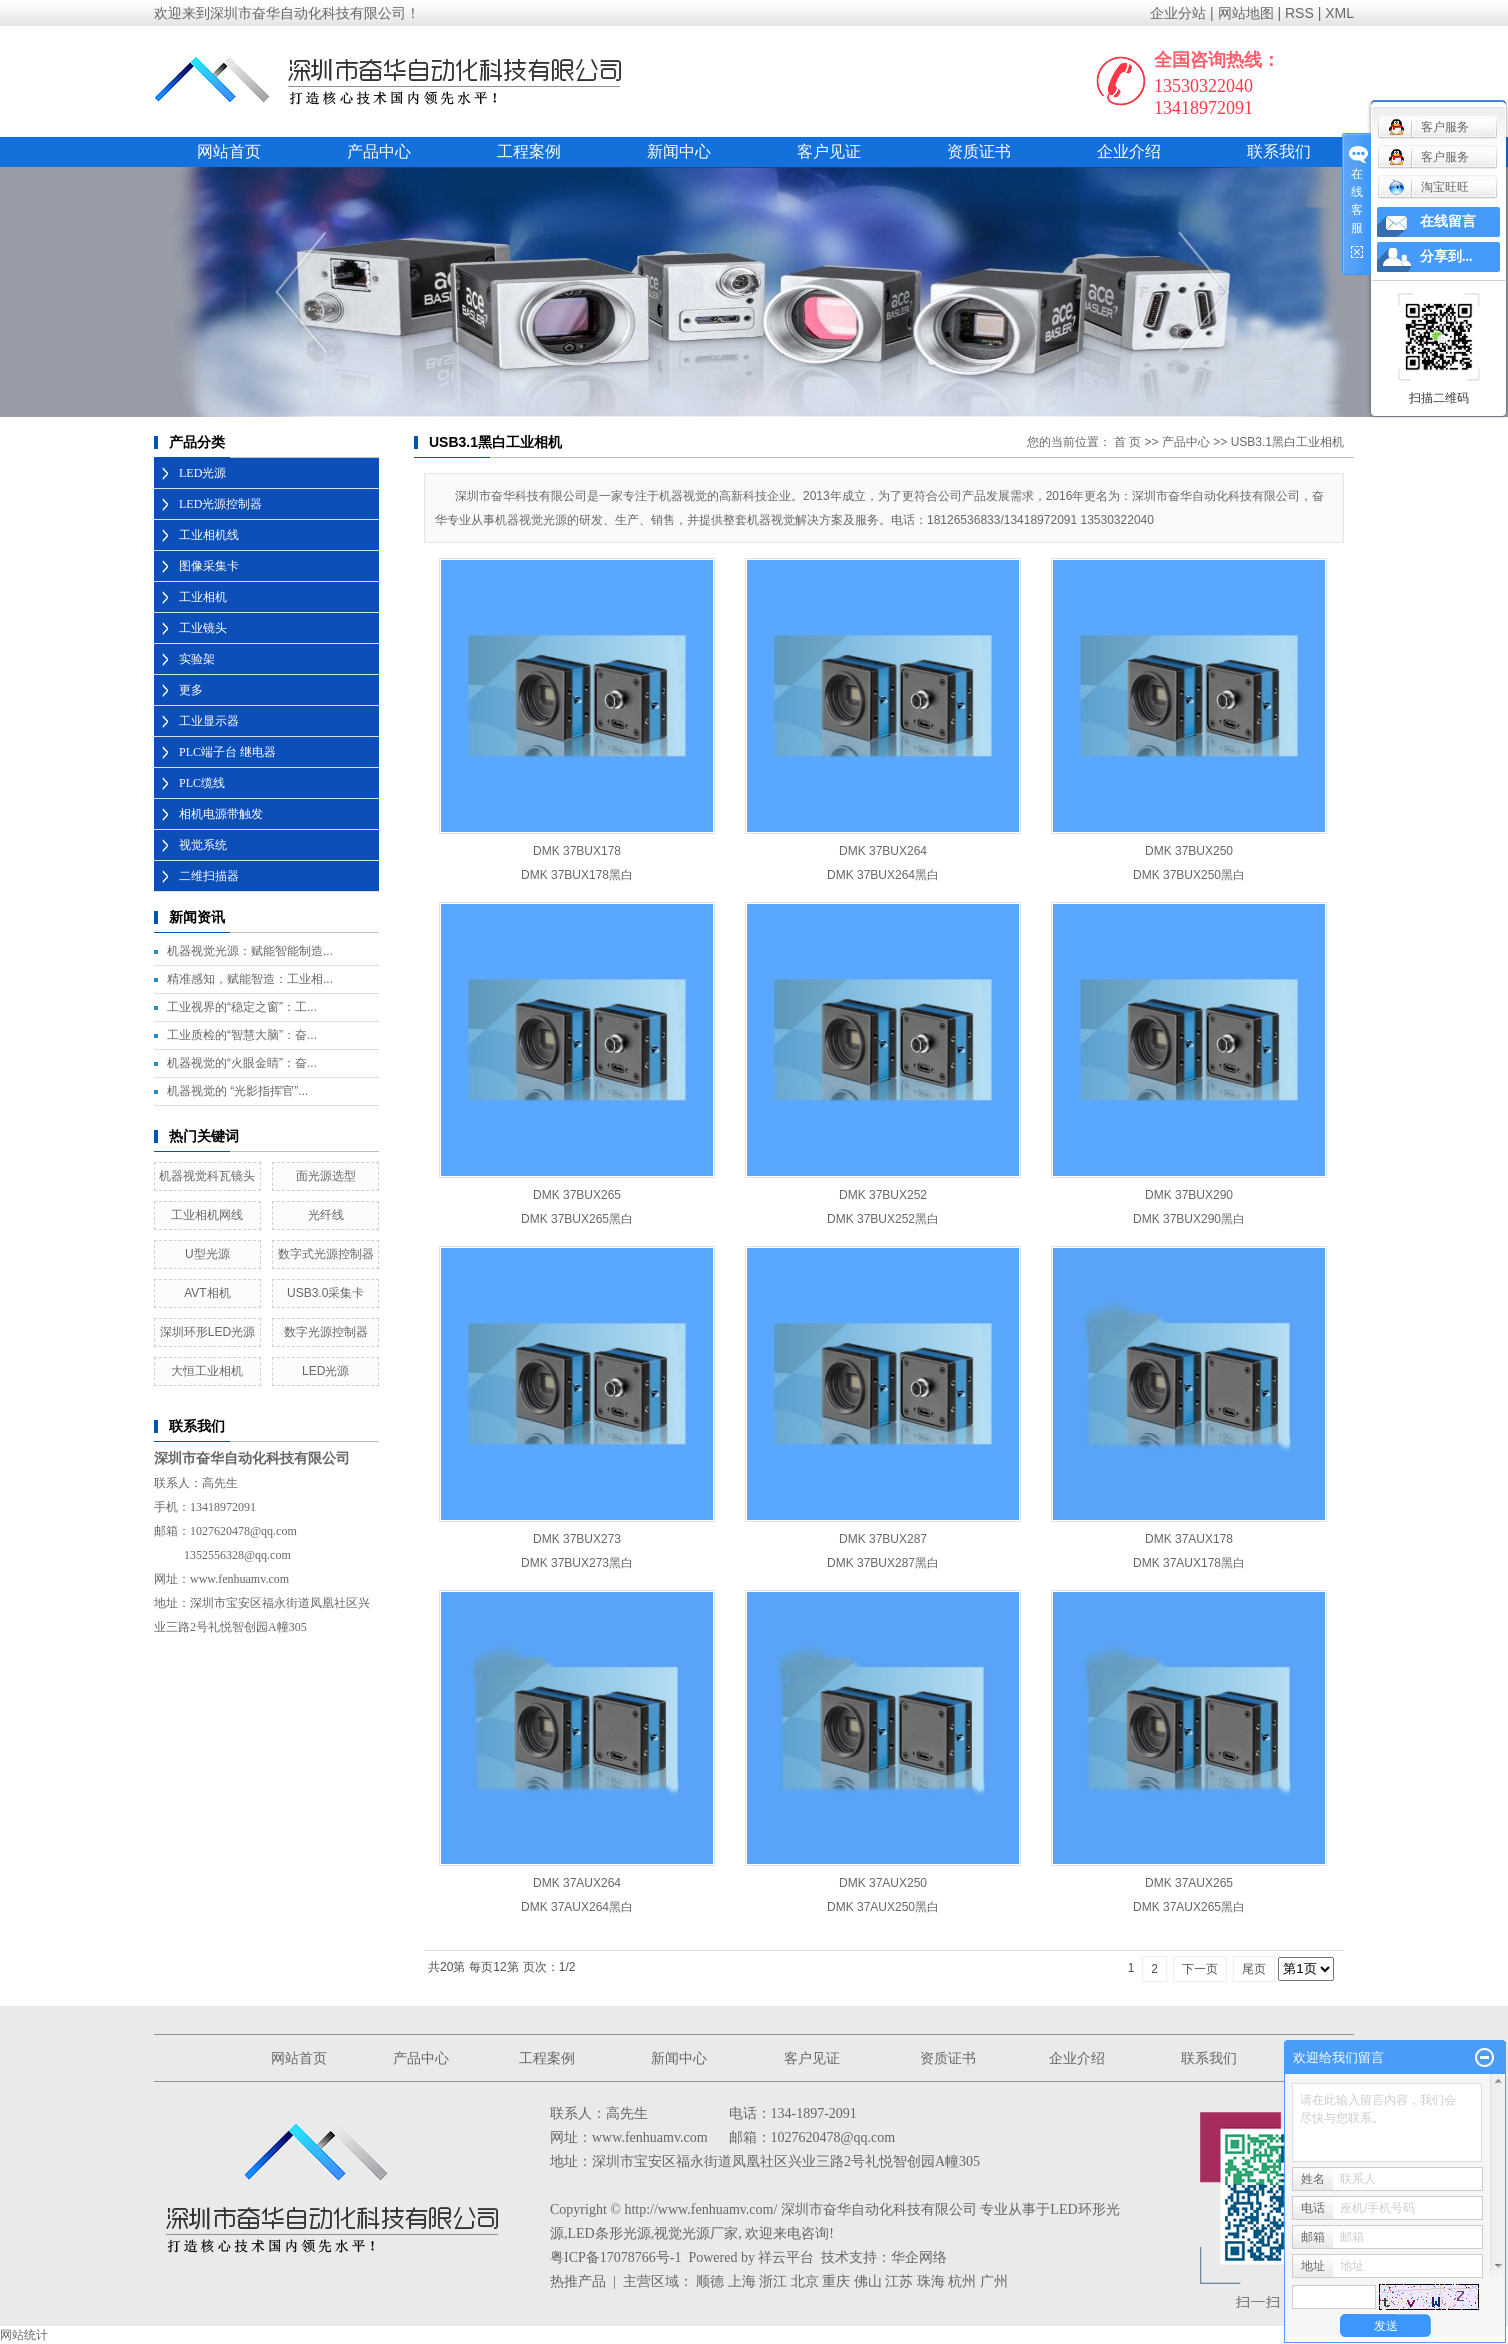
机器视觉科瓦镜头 (207, 1176)
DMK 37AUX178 (1189, 1539)
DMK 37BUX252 (883, 1195)
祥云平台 (786, 2257)
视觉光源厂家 (696, 2233)
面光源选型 (326, 1176)
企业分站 (1178, 13)
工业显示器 (209, 721)
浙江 (773, 2281)
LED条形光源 (609, 2233)
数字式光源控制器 (326, 1254)
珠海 (931, 2281)
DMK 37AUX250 (883, 1883)
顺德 (710, 2281)
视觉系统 (203, 845)
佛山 (868, 2281)
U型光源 (207, 1254)
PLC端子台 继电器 (227, 752)
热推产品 (578, 2281)
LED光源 (202, 473)
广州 (994, 2281)
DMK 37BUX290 (1189, 1195)
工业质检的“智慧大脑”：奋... (242, 1035)
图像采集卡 (209, 566)
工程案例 (529, 151)
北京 (805, 2281)
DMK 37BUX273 (577, 1539)
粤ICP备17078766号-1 (615, 2257)
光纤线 (326, 1215)
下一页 (1200, 1969)
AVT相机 (207, 1293)
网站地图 (1246, 13)
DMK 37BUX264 (883, 851)
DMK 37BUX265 (577, 1195)
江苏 (899, 2281)
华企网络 (919, 2257)
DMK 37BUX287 (883, 1539)
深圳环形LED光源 (207, 1332)
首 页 (1127, 442)
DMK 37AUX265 (1189, 1883)
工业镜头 (203, 628)
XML (1339, 13)
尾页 (1254, 1969)
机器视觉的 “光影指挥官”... (237, 1091)
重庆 (836, 2281)
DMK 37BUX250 (1189, 851)
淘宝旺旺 (1428, 187)
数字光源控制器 (326, 1332)
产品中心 (379, 151)
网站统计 (24, 2335)
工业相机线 (209, 535)
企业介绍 (1129, 151)
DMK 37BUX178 (577, 851)
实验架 (197, 659)
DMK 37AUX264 (577, 1883)
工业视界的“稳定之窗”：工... (242, 1007)
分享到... (1446, 256)
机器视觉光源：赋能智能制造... (250, 951)
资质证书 (979, 151)
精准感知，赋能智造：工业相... (250, 979)
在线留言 (1448, 221)
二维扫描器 (209, 876)
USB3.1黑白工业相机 (1287, 442)
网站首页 (229, 151)
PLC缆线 (202, 783)
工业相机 (203, 597)
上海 (742, 2281)
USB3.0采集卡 (325, 1293)
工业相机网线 (207, 1215)
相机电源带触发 (221, 814)
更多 (191, 690)
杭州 (962, 2281)
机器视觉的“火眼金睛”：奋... (242, 1063)
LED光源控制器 (220, 504)
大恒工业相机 (207, 1371)
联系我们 (1279, 151)
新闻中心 (679, 151)
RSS (1299, 13)
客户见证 (829, 151)
